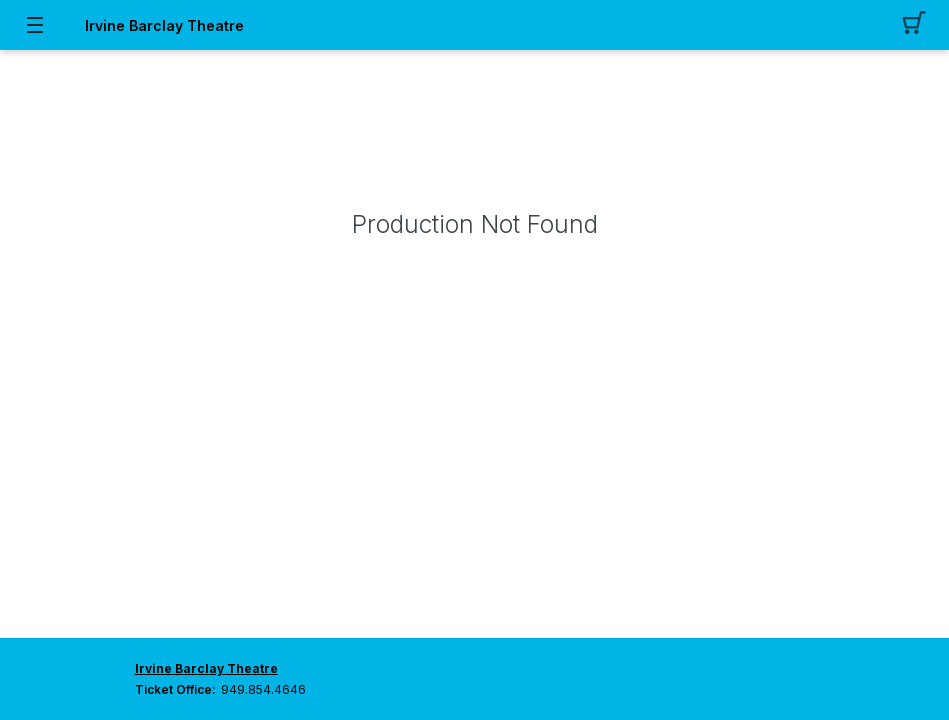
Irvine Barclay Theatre (164, 25)
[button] (914, 25)
